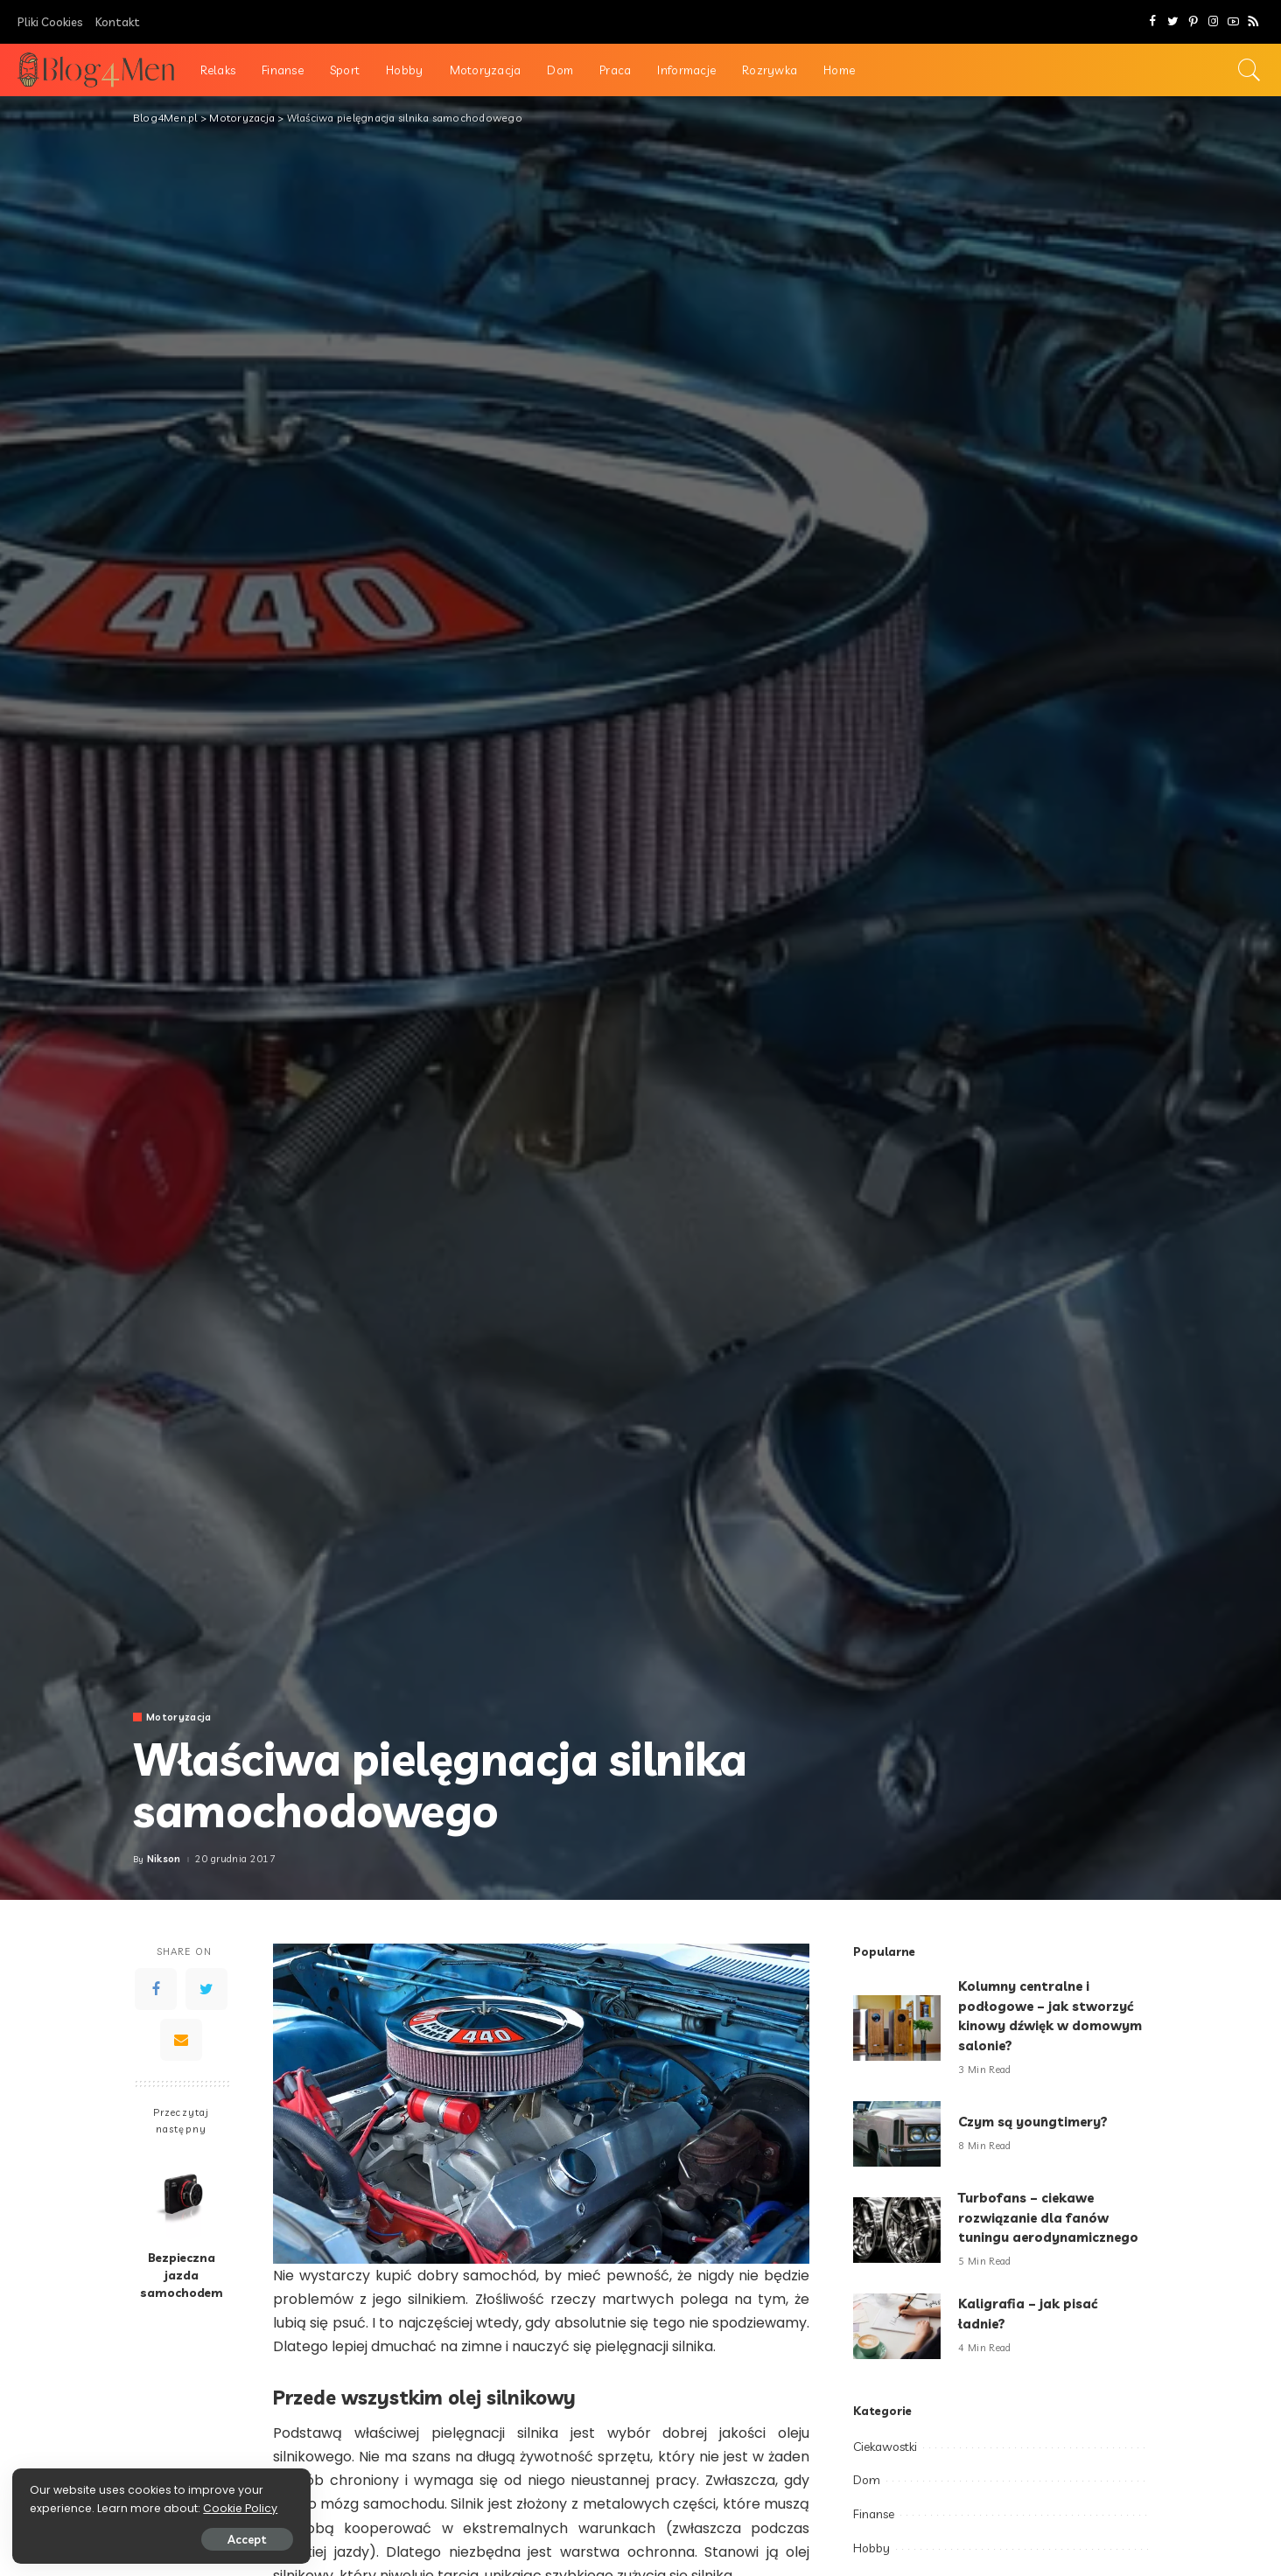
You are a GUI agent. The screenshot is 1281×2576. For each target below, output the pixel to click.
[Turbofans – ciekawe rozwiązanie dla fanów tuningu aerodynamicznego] (897, 2230)
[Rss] (1253, 22)
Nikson (164, 1859)
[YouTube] (1233, 22)
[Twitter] (1173, 22)
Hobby (871, 2548)
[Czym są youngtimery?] (897, 2134)
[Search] (1250, 70)
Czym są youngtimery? (1034, 2121)
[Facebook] (1153, 22)
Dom (866, 2480)
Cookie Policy (68, 2508)
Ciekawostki (885, 2446)
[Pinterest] (1193, 22)
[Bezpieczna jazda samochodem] (182, 2194)
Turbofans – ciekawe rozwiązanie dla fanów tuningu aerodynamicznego (1051, 2217)
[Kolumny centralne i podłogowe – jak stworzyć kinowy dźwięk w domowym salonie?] (897, 2028)
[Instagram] (1213, 22)
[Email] (181, 2040)
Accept (212, 2538)
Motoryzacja (179, 1717)
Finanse (873, 2514)
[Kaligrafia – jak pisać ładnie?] (897, 2326)
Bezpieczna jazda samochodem (181, 2275)
